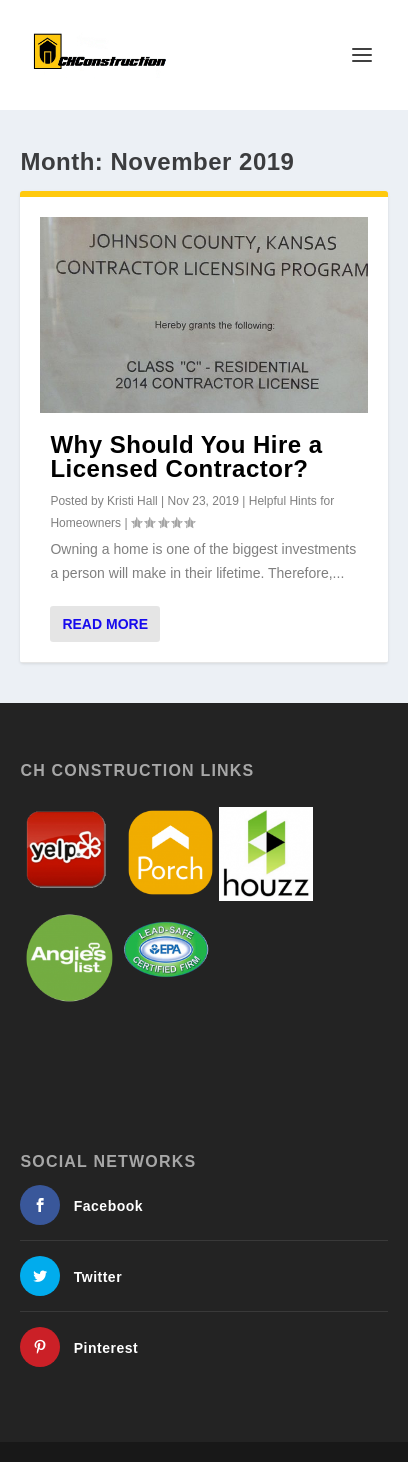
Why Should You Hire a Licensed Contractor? (186, 456)
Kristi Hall (132, 501)
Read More (105, 624)
